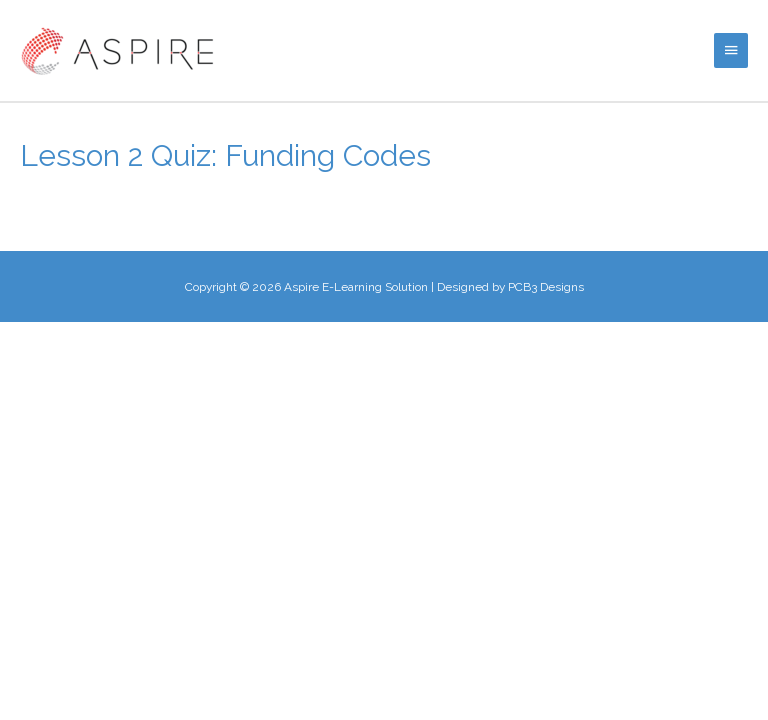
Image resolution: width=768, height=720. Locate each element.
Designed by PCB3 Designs (510, 287)
